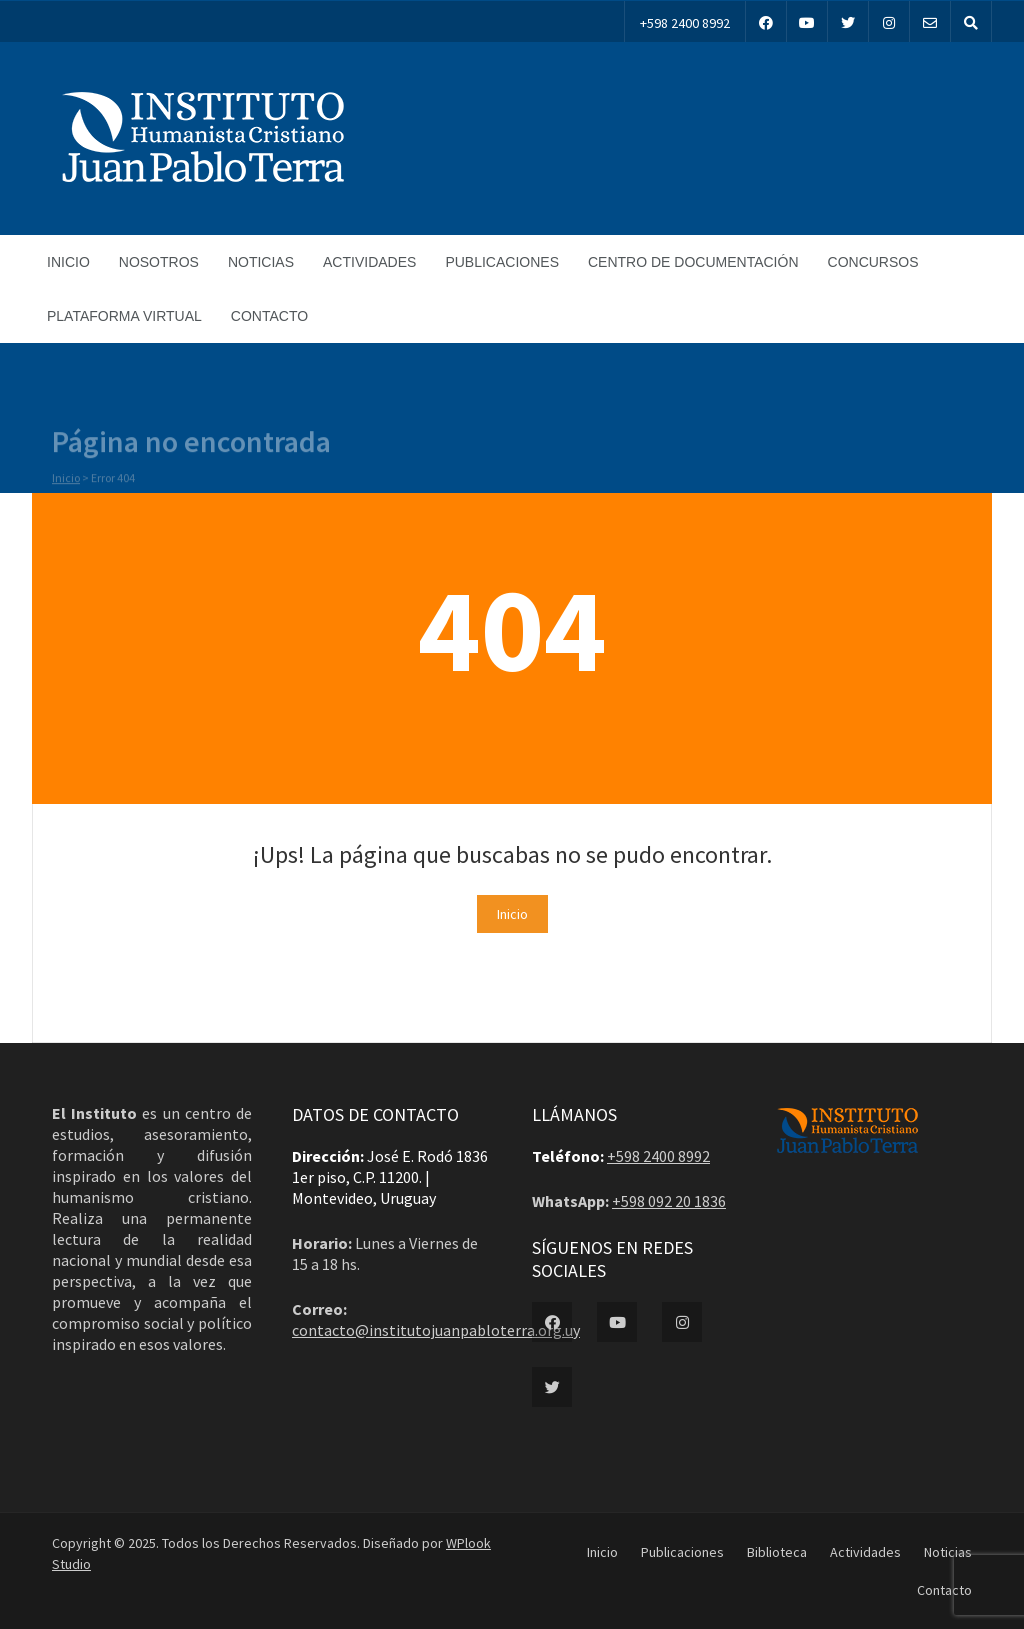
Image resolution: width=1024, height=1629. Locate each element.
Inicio (68, 262)
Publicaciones (502, 262)
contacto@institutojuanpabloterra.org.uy (436, 1330)
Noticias (261, 262)
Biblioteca (777, 1552)
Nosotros (159, 262)
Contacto (269, 316)
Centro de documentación (693, 262)
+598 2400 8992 (685, 23)
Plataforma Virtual (124, 316)
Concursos (873, 262)
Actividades (369, 262)
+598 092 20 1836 (669, 1201)
